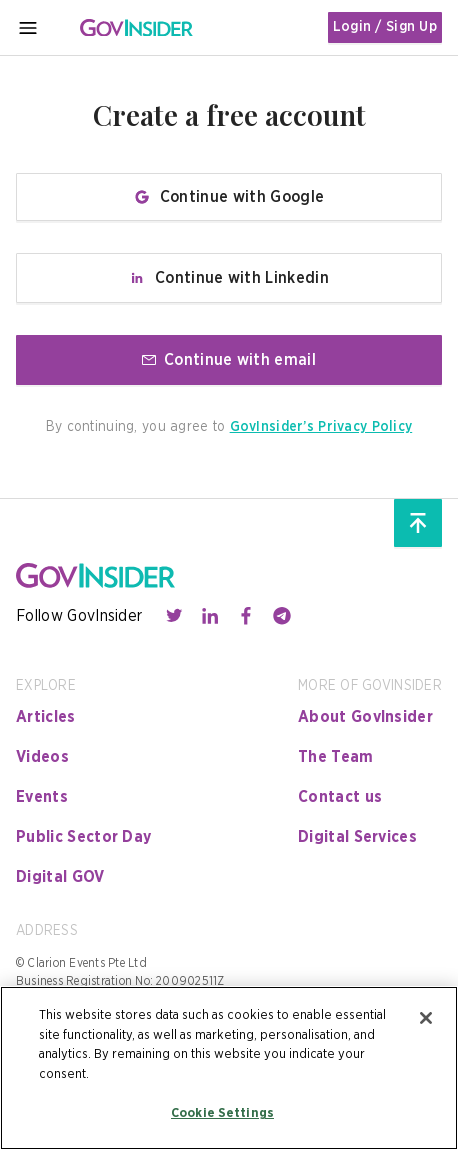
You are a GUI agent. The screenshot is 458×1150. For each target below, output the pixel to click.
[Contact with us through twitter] (174, 616)
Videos (42, 757)
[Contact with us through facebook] (246, 616)
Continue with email (229, 360)
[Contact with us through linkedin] (210, 616)
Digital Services (357, 837)
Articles (46, 717)
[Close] (426, 1018)
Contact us (340, 797)
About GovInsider (365, 717)
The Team (336, 757)
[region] (229, 1068)
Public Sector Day (83, 837)
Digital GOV (60, 877)
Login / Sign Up (385, 27)
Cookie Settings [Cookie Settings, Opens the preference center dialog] (222, 1113)
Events (42, 797)
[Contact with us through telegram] (282, 616)
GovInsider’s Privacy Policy (321, 427)
